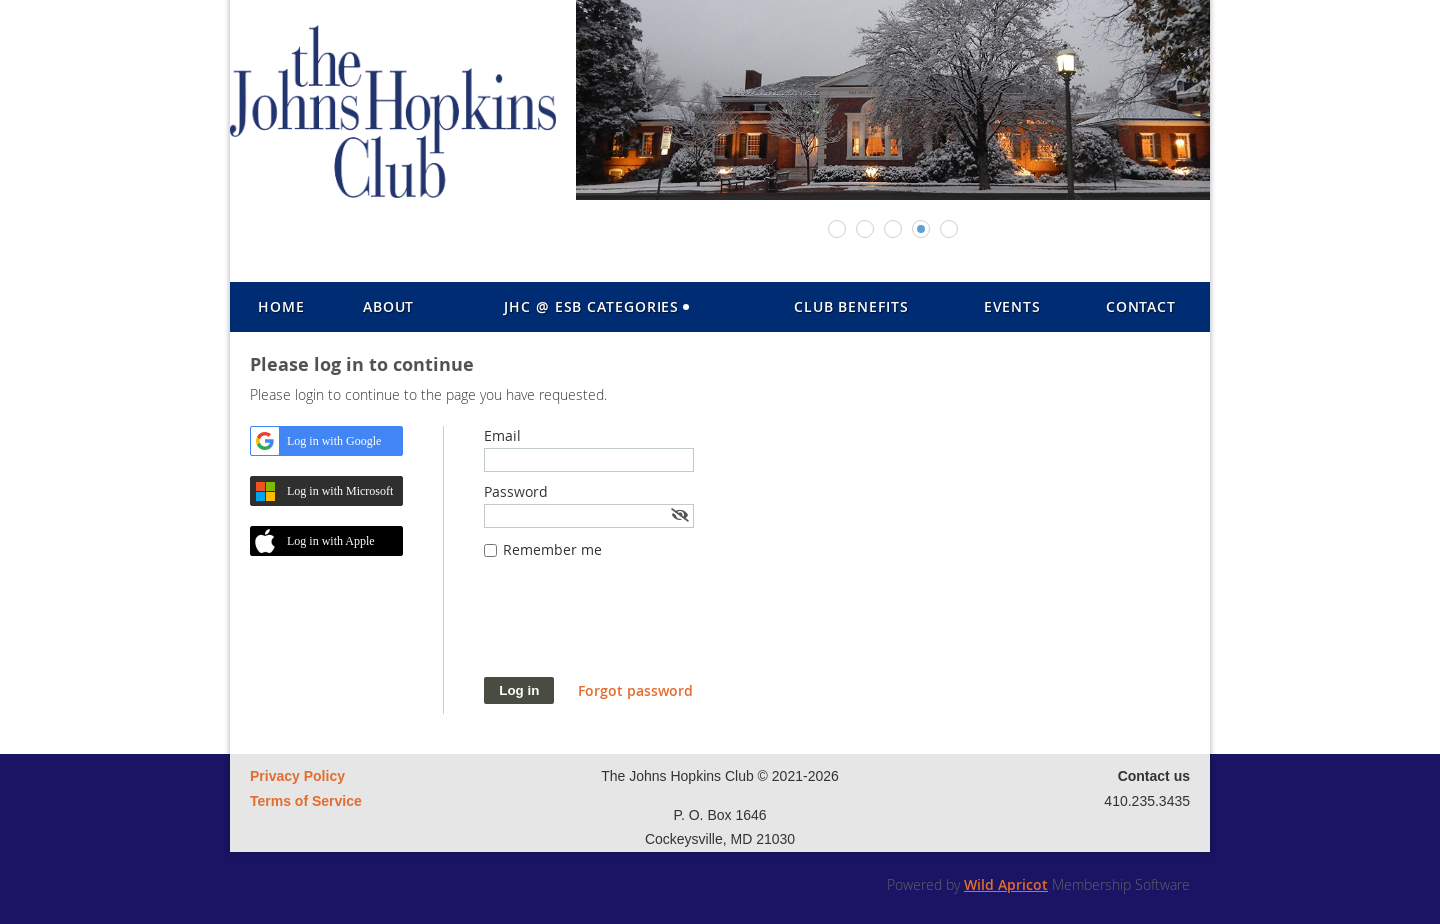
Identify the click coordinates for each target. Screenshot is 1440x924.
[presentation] (636, 628)
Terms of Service (306, 801)
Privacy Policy (297, 776)
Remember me (552, 549)
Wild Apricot (1006, 884)
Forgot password (635, 690)
